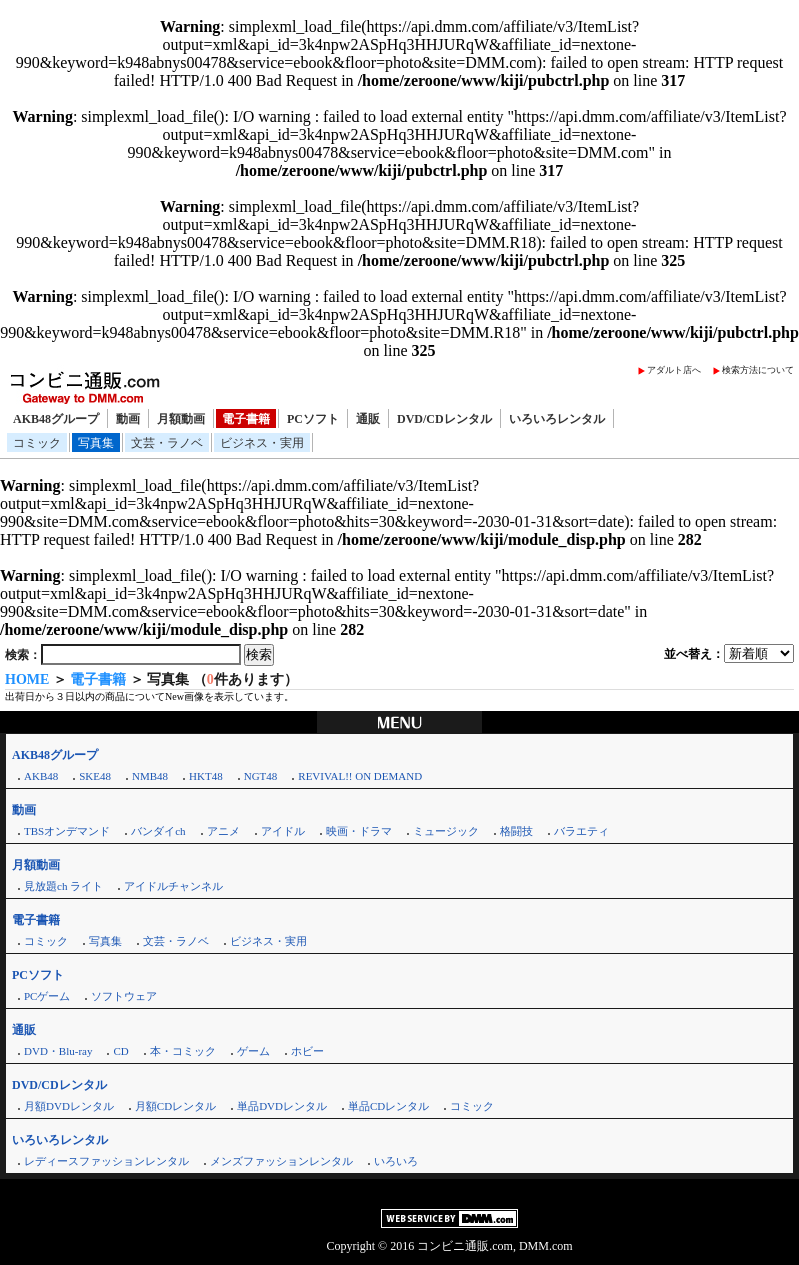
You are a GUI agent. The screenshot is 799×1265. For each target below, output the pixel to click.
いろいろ (396, 1161)
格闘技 (516, 831)
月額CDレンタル (175, 1106)
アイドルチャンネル (173, 886)
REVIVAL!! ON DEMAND (360, 776)
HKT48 (206, 776)
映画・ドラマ (359, 831)
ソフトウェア (124, 996)
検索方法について (758, 370)
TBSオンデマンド (67, 831)
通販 (368, 419)
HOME (27, 679)
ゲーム (253, 1051)
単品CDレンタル (388, 1106)
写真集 (96, 443)
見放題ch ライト (63, 886)
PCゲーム (47, 996)
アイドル (283, 831)
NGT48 (261, 776)
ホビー (307, 1051)
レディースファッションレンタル (106, 1161)
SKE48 (95, 776)
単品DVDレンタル (282, 1106)
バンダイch (158, 831)
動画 (128, 419)
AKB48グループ (56, 419)
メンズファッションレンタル (281, 1161)
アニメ (223, 831)
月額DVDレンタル (69, 1106)
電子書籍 (246, 419)
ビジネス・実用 (262, 443)
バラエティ (581, 831)
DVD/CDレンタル (444, 419)
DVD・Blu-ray (58, 1051)
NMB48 (150, 776)
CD (120, 1051)
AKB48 (41, 776)
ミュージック (446, 831)
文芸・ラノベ (167, 443)
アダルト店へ (674, 370)
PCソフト (313, 419)
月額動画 (181, 419)
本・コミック (183, 1051)
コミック (37, 443)
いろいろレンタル (557, 419)
